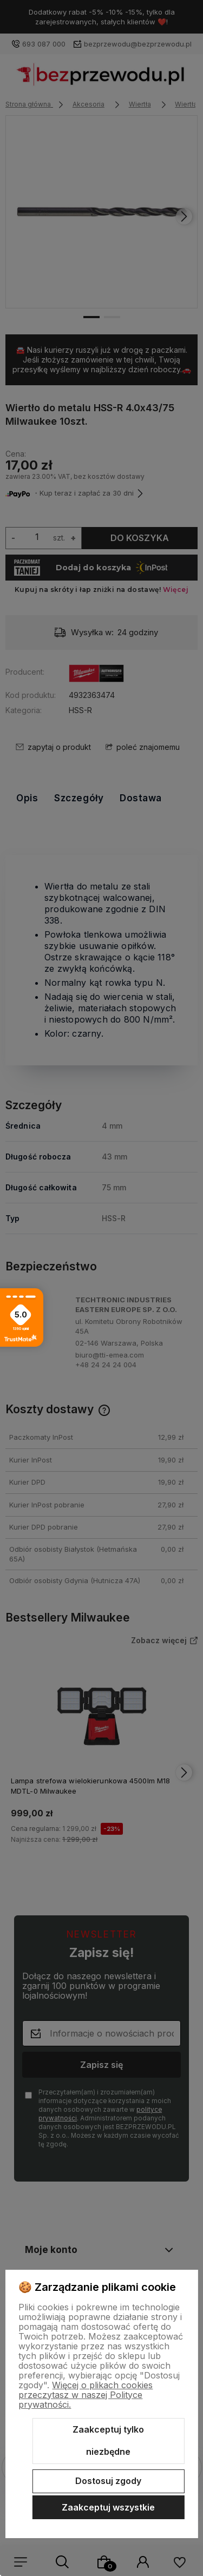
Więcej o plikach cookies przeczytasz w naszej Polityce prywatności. (85, 2395)
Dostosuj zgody (108, 2480)
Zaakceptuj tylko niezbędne (108, 2441)
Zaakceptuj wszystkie (108, 2507)
